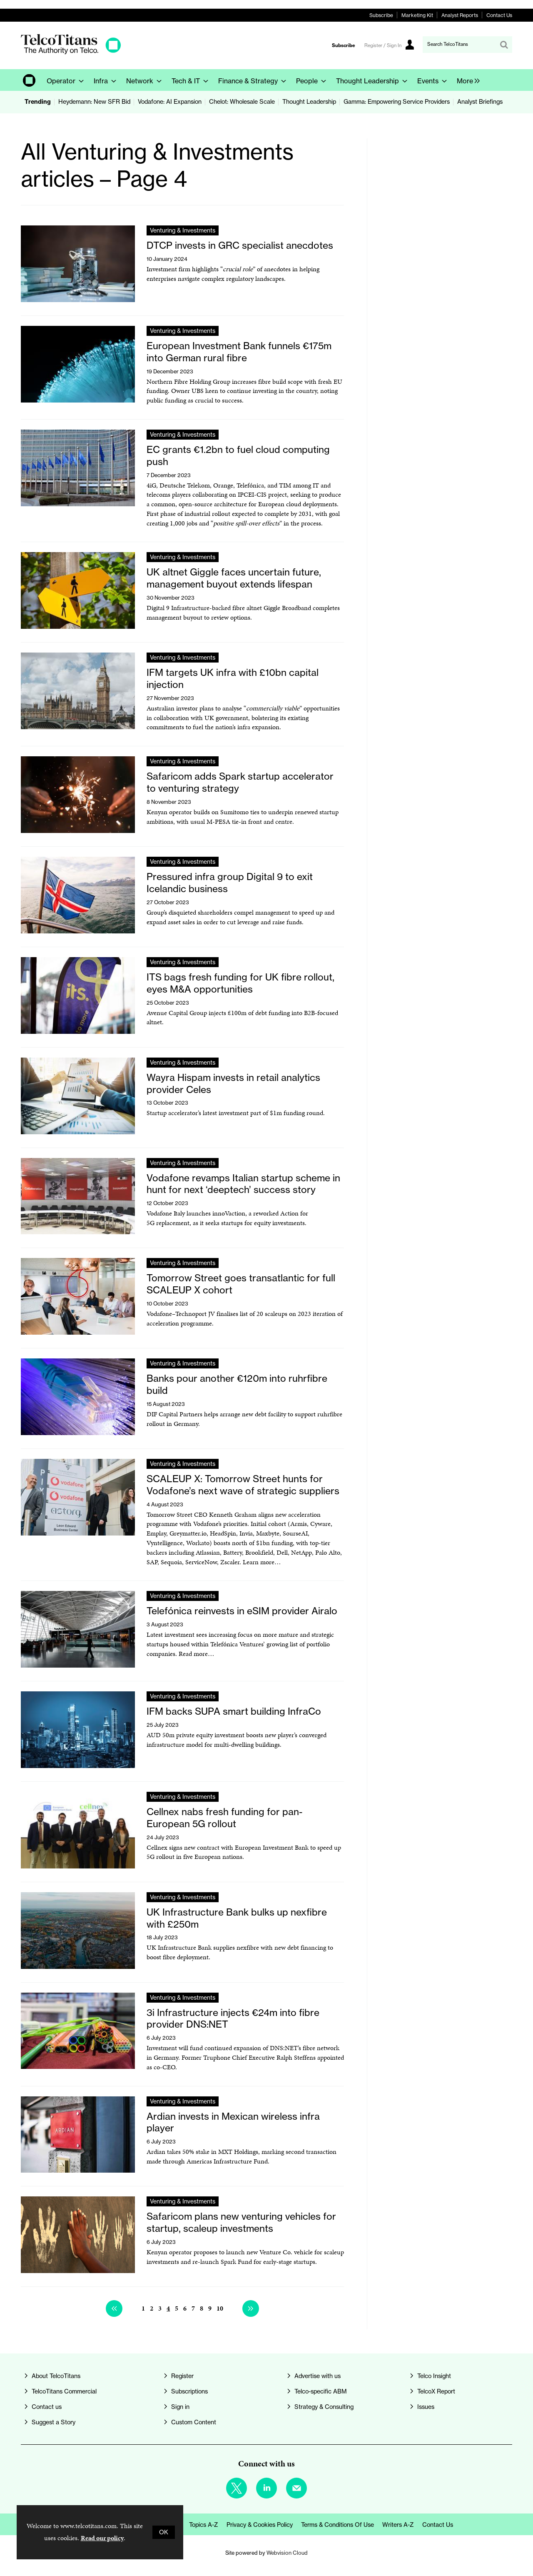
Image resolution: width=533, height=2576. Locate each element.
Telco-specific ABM (320, 2391)
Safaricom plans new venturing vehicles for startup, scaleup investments (241, 2222)
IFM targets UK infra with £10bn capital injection (233, 678)
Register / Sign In (382, 45)
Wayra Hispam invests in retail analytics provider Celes (233, 1083)
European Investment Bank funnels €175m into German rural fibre (239, 352)
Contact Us (499, 15)
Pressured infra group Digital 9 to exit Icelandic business (230, 882)
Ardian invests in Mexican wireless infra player (233, 2122)
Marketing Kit (417, 15)
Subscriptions (189, 2391)
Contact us (47, 2407)
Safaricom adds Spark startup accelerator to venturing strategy (240, 782)
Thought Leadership (309, 101)
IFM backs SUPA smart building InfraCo (234, 1711)
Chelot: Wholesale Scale (242, 101)
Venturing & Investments (182, 230)
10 (220, 2308)
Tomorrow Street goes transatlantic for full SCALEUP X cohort (241, 1284)
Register (182, 2376)
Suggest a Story (53, 2422)
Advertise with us (317, 2376)
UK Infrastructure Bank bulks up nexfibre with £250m (237, 1918)
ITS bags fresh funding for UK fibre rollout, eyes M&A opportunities (240, 983)
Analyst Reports (459, 15)
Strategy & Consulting (324, 2407)
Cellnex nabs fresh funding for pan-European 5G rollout (225, 1818)
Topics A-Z (203, 2524)
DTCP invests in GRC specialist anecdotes (240, 245)
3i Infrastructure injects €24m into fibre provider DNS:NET (233, 2018)
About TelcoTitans (56, 2376)
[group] (466, 80)
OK (163, 2532)
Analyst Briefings (480, 101)
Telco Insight (434, 2376)
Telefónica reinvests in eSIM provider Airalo (242, 1611)
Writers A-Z (398, 2524)
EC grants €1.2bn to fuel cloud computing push (238, 455)
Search (504, 44)
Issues (425, 2407)
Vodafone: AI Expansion (170, 101)
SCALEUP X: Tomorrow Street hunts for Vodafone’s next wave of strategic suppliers (243, 1485)
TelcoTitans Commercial (64, 2391)
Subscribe (381, 15)
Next (250, 2308)
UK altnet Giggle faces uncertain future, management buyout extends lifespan (234, 578)
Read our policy (102, 2538)
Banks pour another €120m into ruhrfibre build (237, 1384)
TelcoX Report (436, 2391)
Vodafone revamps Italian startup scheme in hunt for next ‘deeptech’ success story (243, 1184)
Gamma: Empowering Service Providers (397, 101)
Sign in (180, 2407)
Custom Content (193, 2422)
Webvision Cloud (287, 2552)
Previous (114, 2308)
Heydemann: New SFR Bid (94, 101)
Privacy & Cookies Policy (260, 2524)
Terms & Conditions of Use (337, 2524)
